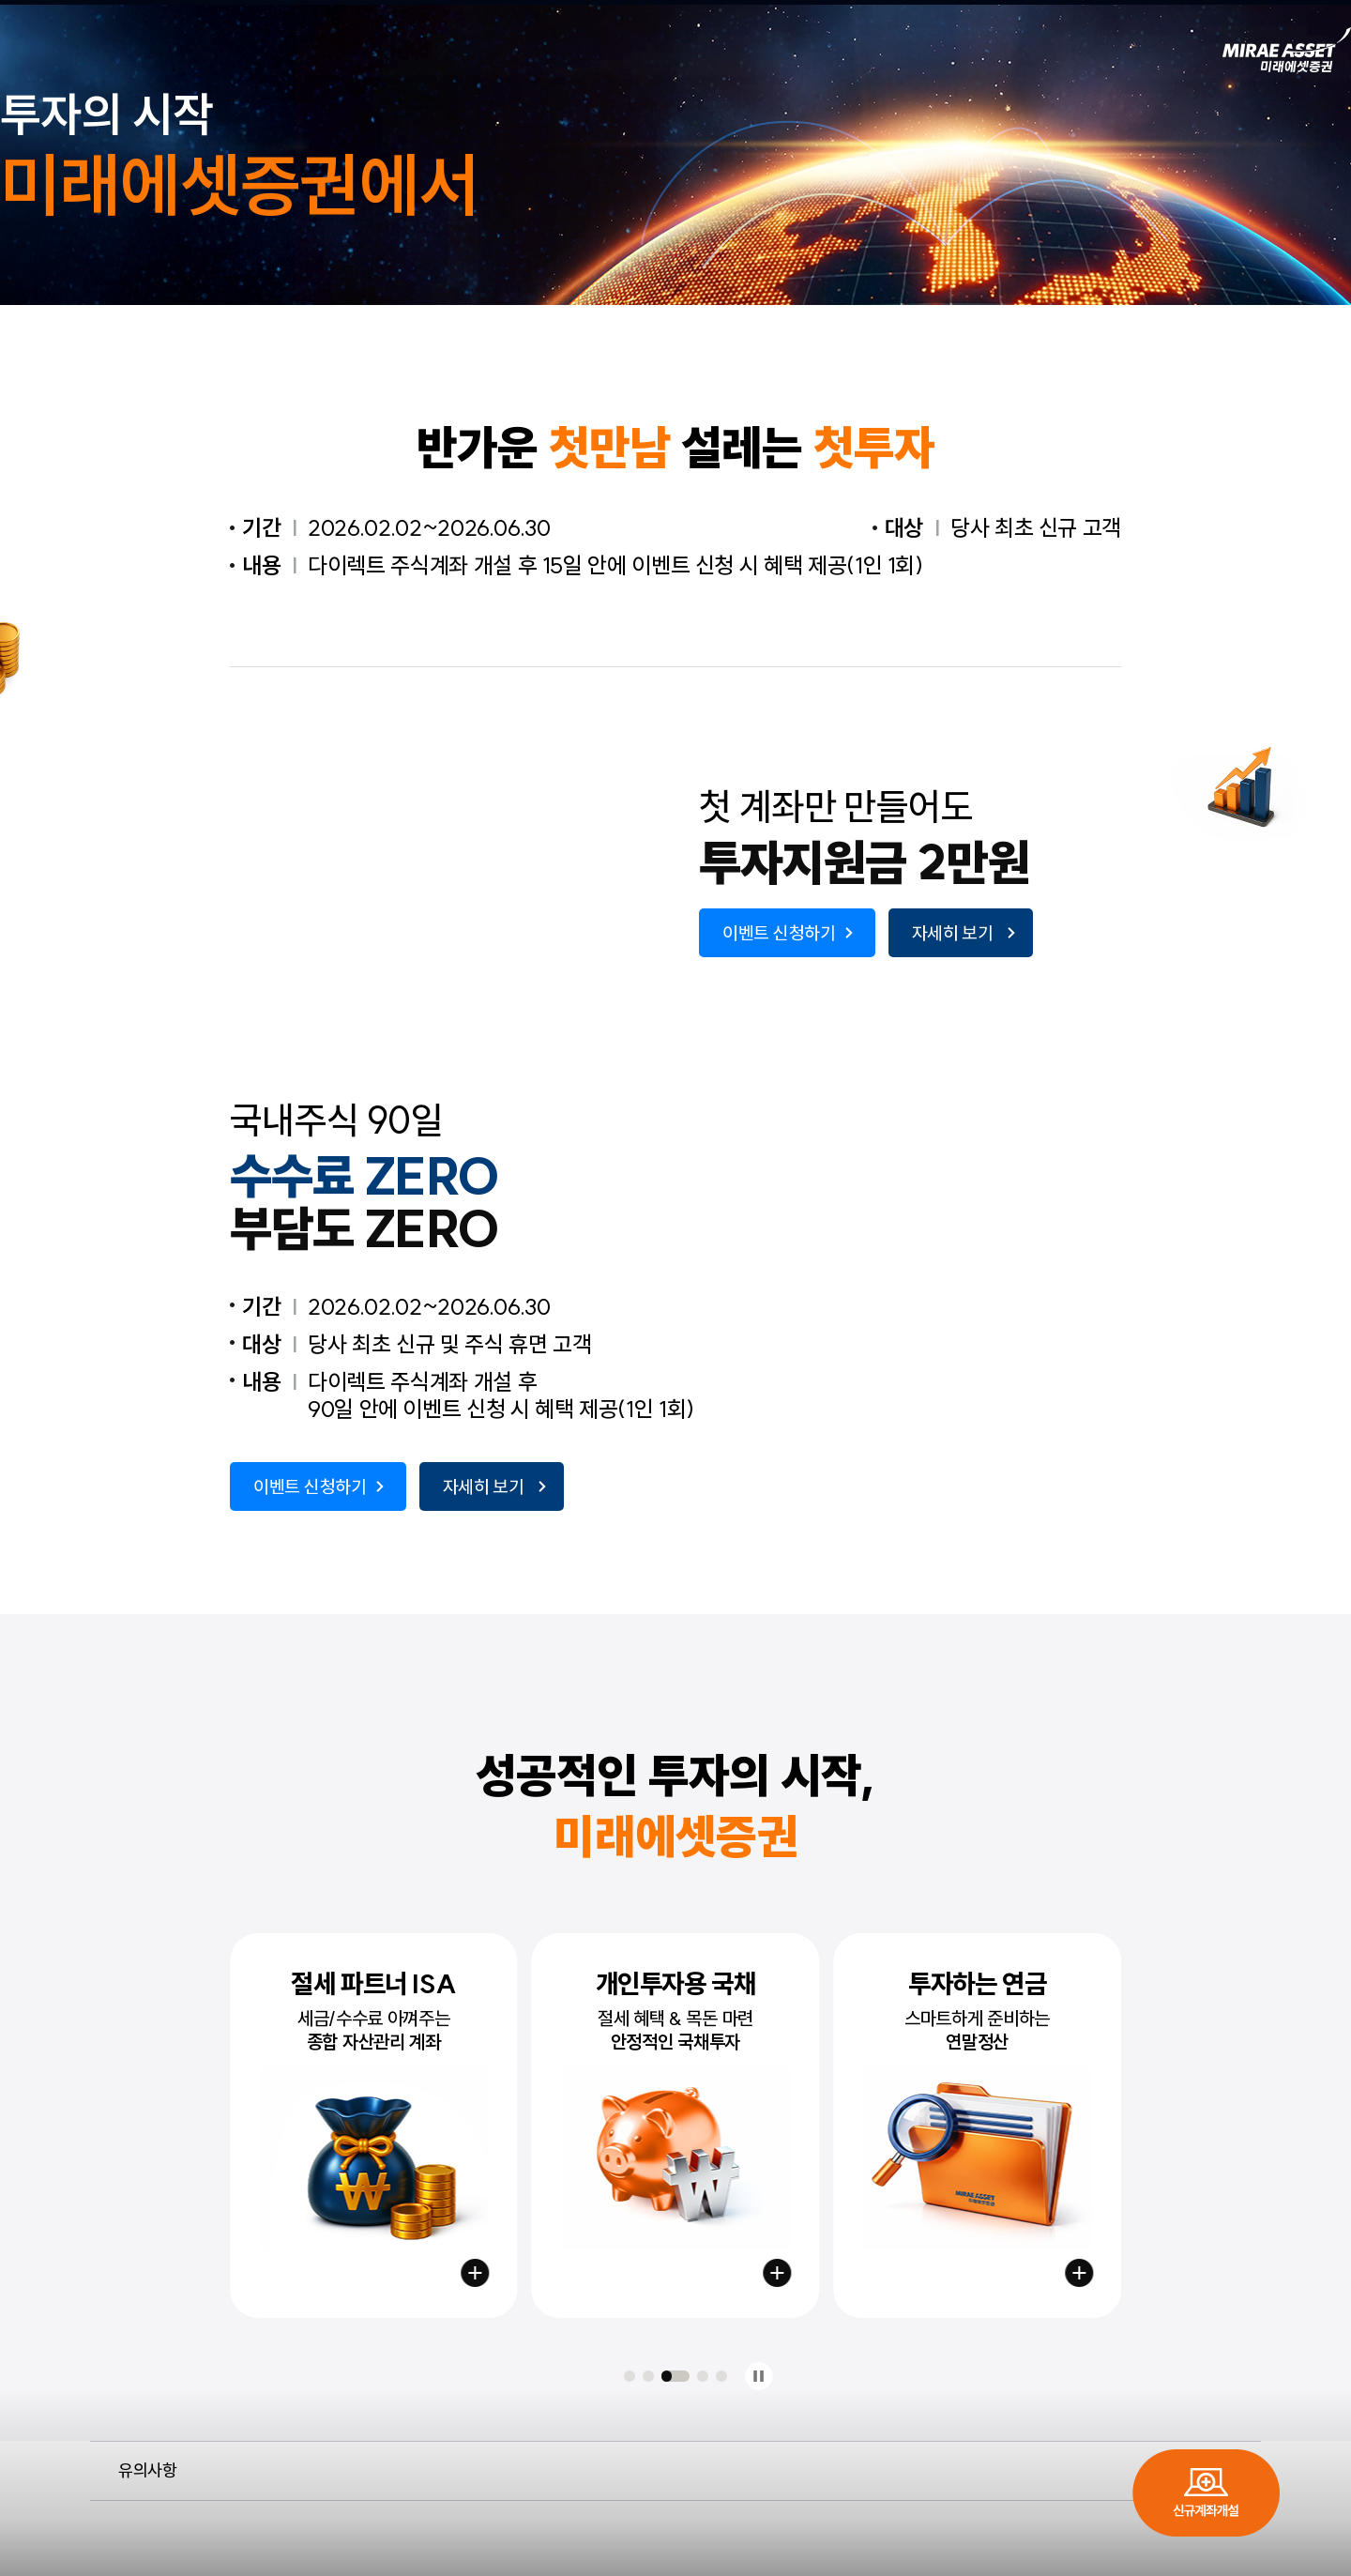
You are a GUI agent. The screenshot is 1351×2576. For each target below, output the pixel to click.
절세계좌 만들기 (476, 2273)
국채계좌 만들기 (777, 2273)
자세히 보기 (953, 933)
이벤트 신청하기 (779, 933)
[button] (629, 2376)
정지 (759, 2376)
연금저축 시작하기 (1079, 2273)
